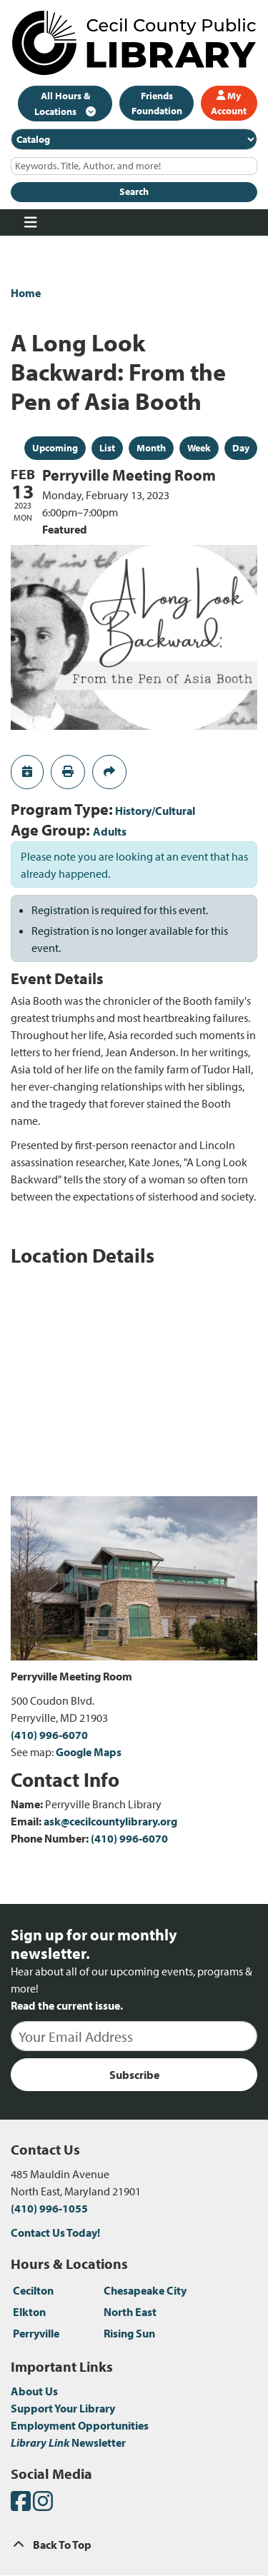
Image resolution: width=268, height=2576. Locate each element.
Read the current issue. (67, 2005)
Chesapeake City (145, 2290)
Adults (109, 831)
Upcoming (55, 447)
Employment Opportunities (80, 2425)
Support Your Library (63, 2408)
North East (130, 2312)
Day (240, 447)
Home (26, 293)
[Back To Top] (134, 2544)
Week (199, 447)
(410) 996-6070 (49, 1735)
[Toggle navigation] (30, 223)
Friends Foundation (156, 103)
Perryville (36, 2333)
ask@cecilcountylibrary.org (110, 1821)
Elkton (29, 2312)
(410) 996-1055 (49, 2208)
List (107, 447)
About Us (34, 2391)
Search (134, 191)
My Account (229, 103)
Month (151, 447)
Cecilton (33, 2290)
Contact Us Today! (55, 2232)
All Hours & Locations (62, 103)
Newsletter (68, 2442)
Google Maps (88, 1752)
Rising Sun (129, 2333)
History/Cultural (155, 810)
